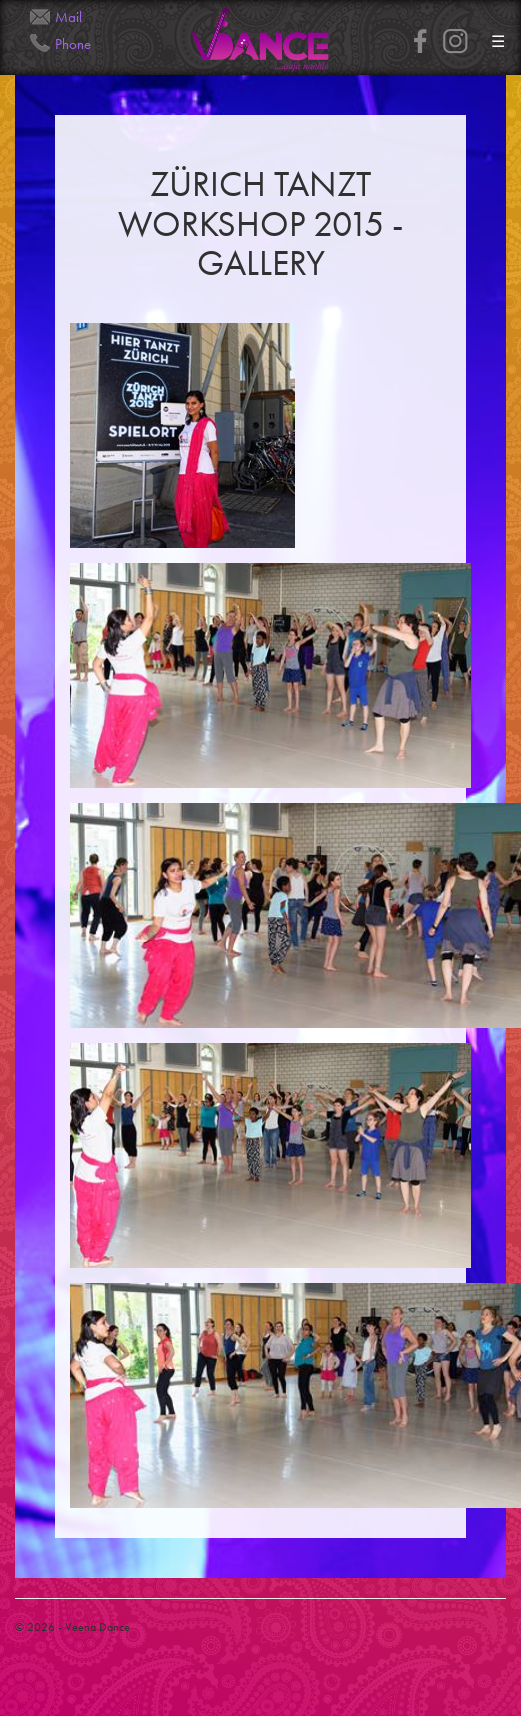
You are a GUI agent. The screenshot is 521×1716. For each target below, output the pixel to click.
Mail (68, 17)
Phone (73, 44)
